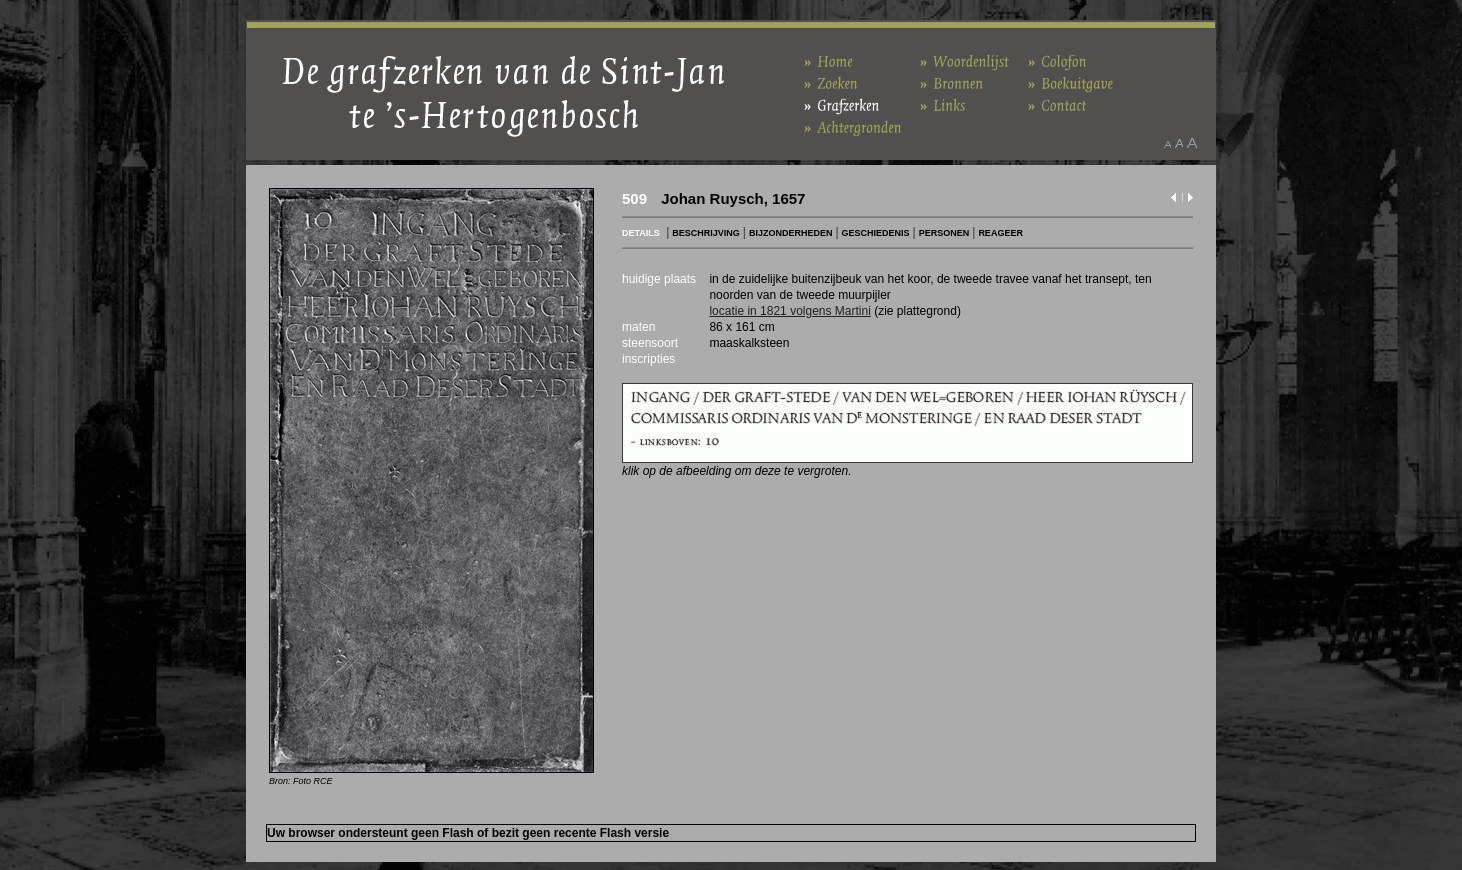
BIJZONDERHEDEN (791, 233)
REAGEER (1000, 233)
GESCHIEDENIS (876, 233)
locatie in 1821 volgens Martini (789, 311)
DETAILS (641, 233)
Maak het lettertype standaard (1179, 143)
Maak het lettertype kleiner (1167, 143)
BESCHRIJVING (706, 233)
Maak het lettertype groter (1192, 143)
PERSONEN (944, 233)
